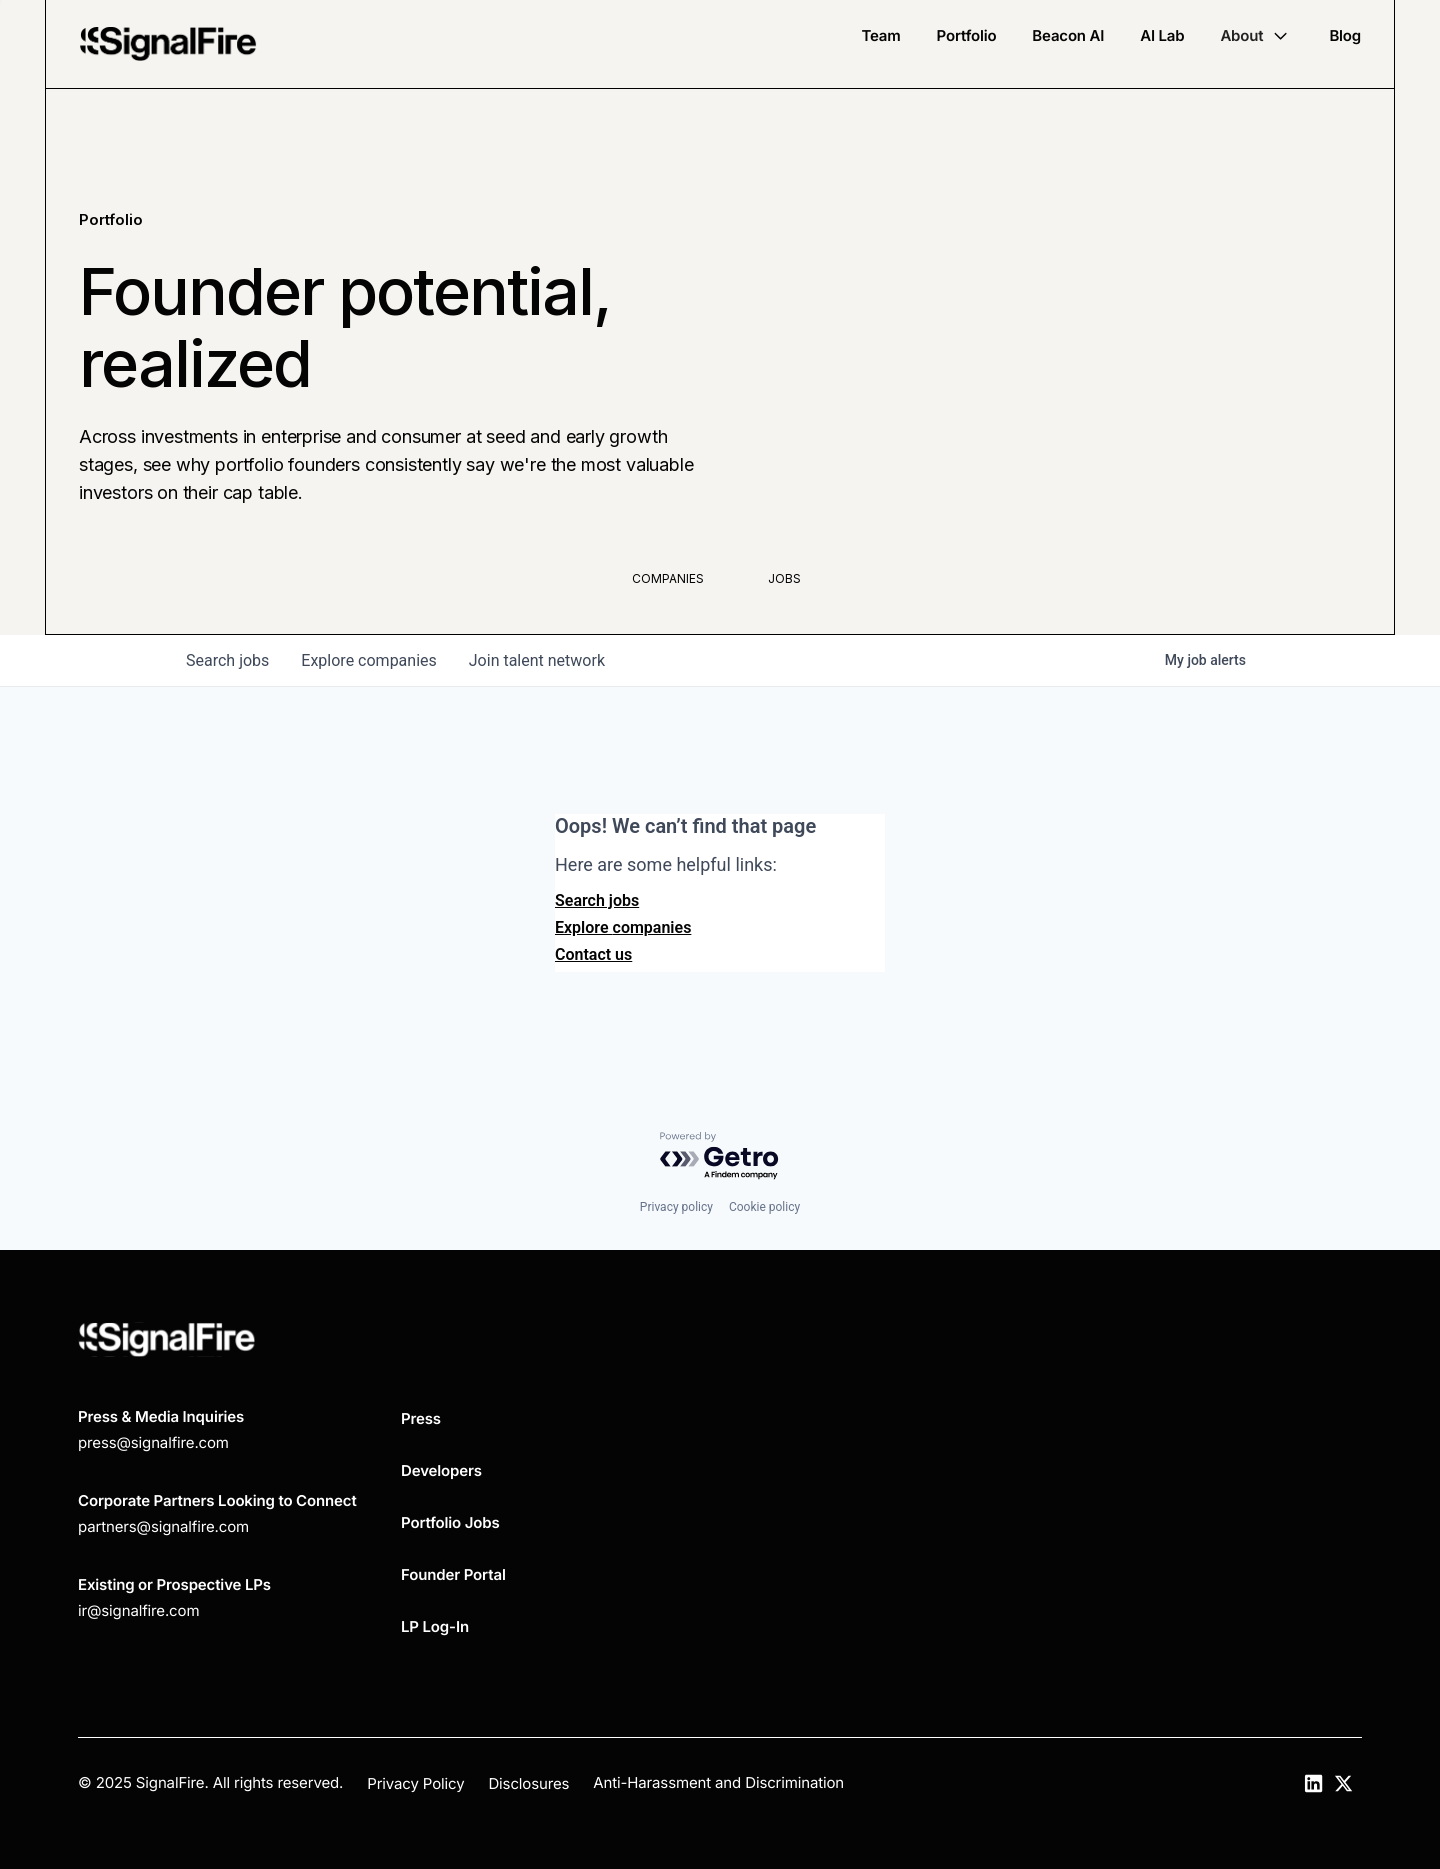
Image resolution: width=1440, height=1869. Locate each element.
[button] (1256, 36)
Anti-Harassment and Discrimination (718, 1782)
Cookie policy (764, 1207)
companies (368, 660)
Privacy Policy (415, 1783)
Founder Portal (453, 1574)
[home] (168, 44)
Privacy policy (676, 1207)
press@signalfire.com (153, 1442)
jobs (227, 660)
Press (421, 1418)
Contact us (593, 954)
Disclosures (528, 1783)
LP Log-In (435, 1626)
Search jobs (597, 900)
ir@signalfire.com (138, 1610)
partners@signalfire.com (163, 1526)
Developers (441, 1470)
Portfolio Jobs (450, 1522)
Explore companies (623, 927)
